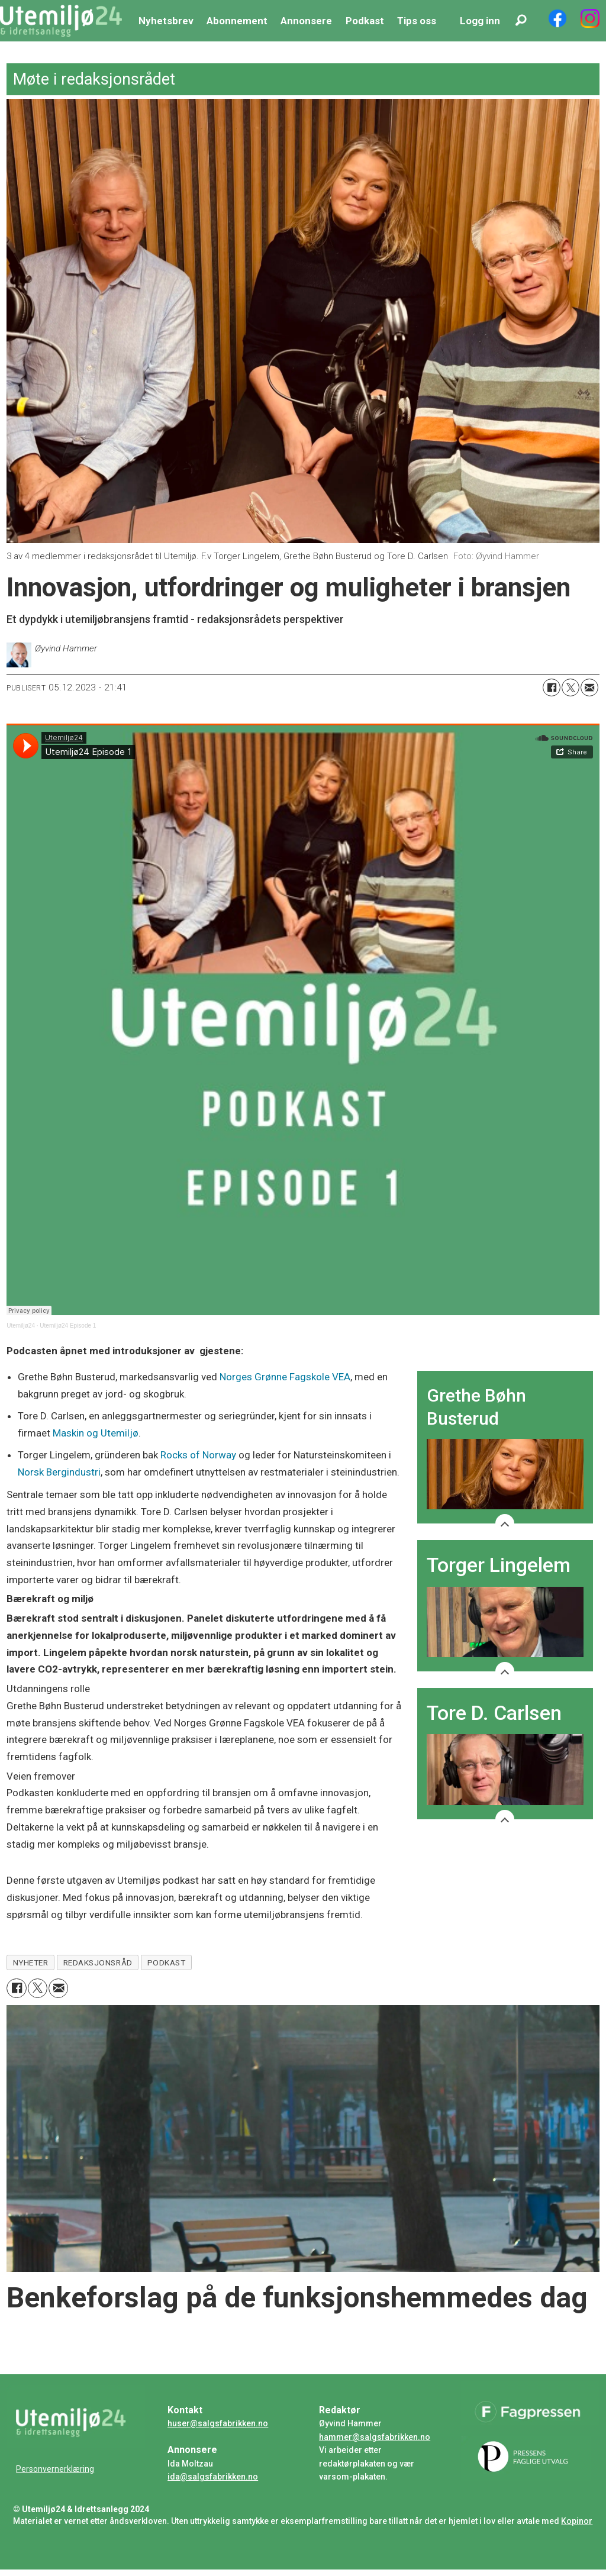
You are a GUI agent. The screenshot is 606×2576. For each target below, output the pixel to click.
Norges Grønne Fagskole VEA (285, 1377)
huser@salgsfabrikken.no (217, 2423)
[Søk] (520, 20)
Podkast (365, 21)
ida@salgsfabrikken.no (212, 2476)
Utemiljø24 (21, 1325)
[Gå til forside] (61, 21)
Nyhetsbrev (166, 21)
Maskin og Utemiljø (95, 1433)
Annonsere (306, 21)
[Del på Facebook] (551, 687)
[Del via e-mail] (589, 687)
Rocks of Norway (198, 1455)
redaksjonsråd (98, 1962)
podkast (166, 1962)
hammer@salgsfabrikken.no (374, 2437)
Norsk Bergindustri (59, 1472)
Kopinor (576, 2521)
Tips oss (416, 21)
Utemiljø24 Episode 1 (68, 1325)
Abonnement (237, 21)
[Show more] (504, 1523)
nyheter (31, 1962)
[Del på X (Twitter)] (570, 687)
